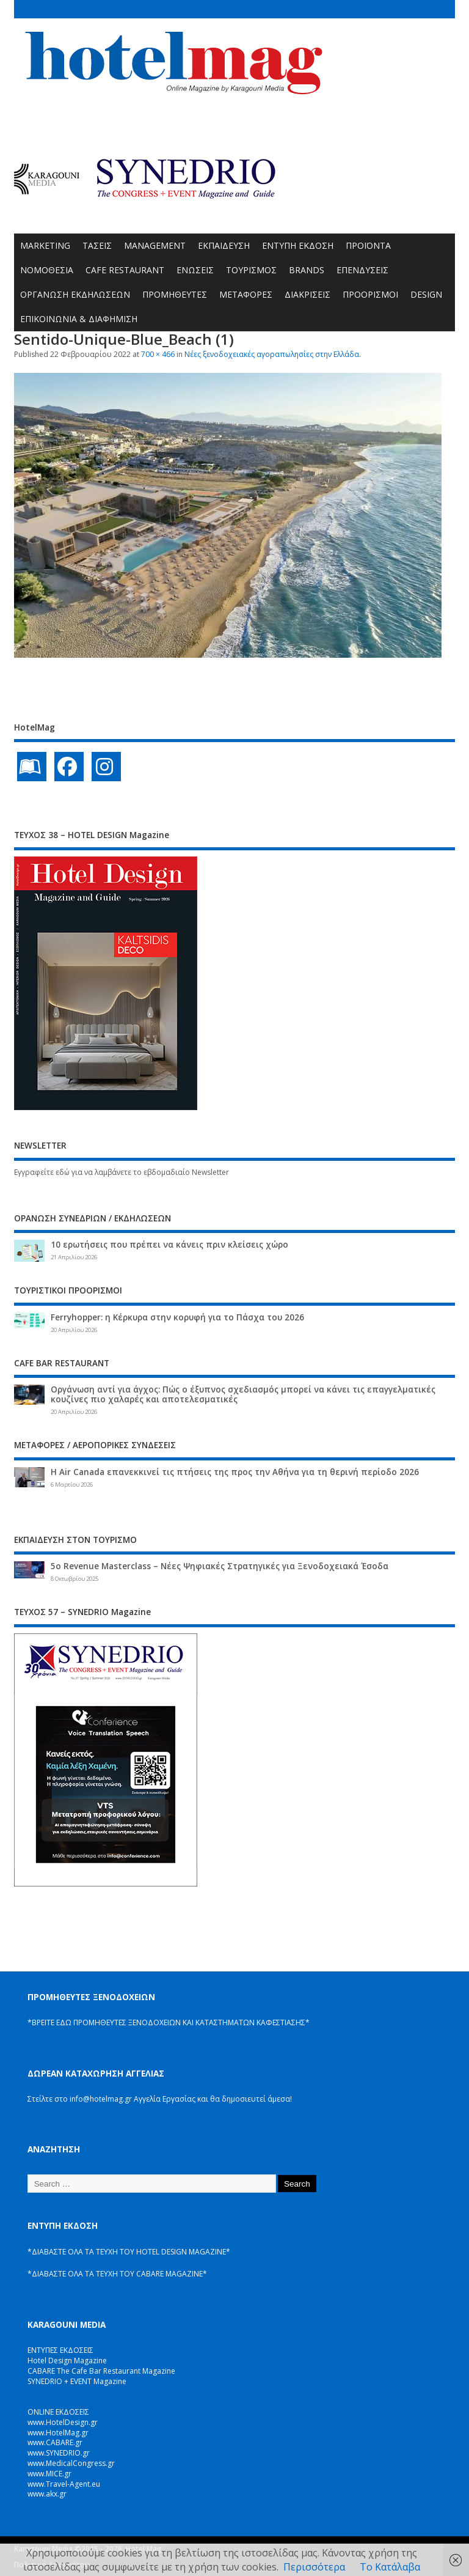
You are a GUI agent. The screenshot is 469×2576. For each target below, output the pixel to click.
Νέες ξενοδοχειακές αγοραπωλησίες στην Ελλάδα (271, 354)
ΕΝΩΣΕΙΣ (195, 270)
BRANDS (306, 270)
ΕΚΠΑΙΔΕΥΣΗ (224, 245)
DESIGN (426, 294)
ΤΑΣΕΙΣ (97, 245)
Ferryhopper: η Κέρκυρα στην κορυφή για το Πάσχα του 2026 (177, 1317)
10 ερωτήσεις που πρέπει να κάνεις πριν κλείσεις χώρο (169, 1244)
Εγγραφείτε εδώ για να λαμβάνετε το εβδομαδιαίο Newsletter (121, 1172)
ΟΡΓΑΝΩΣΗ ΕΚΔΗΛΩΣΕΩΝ (75, 294)
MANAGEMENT (155, 245)
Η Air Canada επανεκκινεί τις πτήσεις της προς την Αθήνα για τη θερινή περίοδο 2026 (235, 1472)
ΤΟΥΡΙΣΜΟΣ (251, 270)
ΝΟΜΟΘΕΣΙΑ (46, 270)
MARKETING (45, 245)
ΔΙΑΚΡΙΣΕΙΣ (307, 294)
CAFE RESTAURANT (124, 270)
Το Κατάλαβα (390, 2567)
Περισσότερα (314, 2567)
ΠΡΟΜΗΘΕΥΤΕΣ (174, 294)
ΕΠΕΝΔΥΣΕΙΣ (362, 270)
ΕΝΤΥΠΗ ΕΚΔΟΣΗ (297, 245)
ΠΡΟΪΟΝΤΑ (368, 245)
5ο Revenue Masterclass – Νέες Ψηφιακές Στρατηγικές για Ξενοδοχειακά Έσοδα (219, 1566)
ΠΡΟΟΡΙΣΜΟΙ (370, 294)
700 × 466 (158, 354)
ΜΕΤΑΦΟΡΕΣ (245, 294)
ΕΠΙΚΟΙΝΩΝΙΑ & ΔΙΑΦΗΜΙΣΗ (78, 319)
